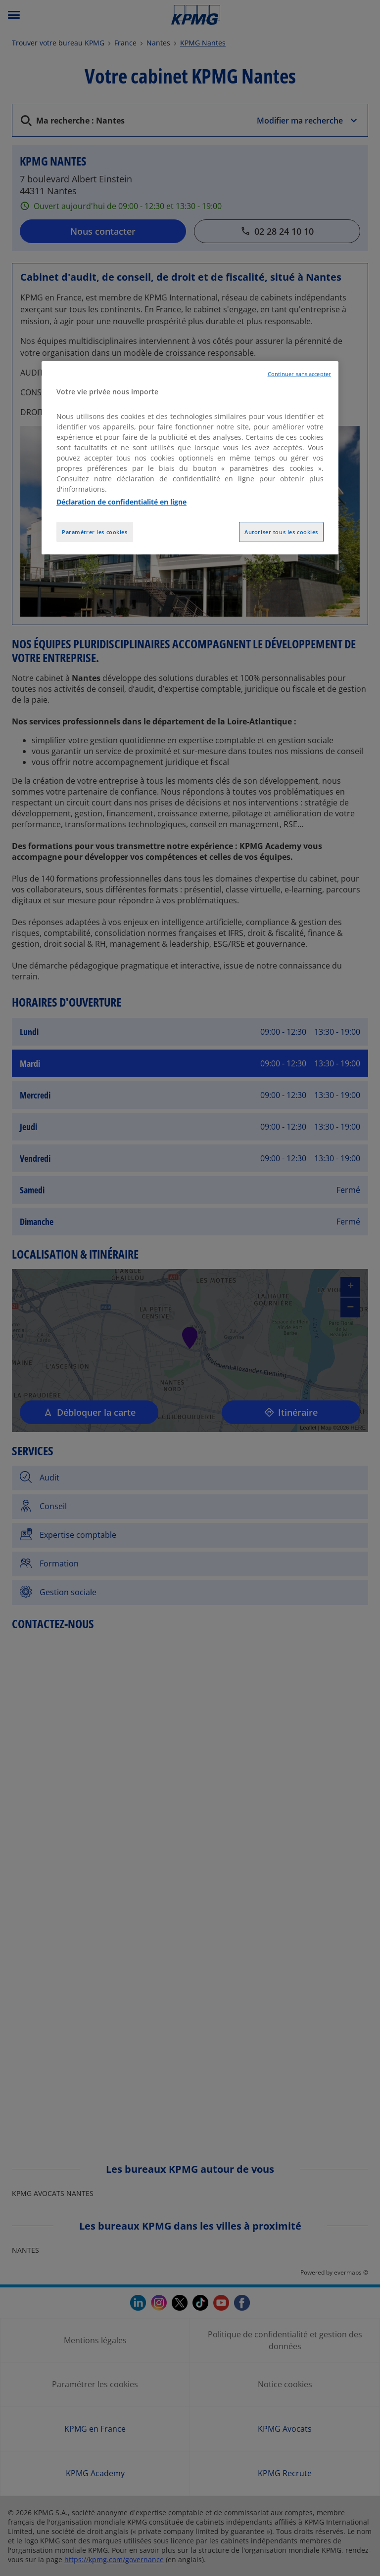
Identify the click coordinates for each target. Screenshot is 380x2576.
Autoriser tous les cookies (281, 532)
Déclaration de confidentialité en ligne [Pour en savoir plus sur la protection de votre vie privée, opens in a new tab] (121, 502)
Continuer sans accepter (299, 374)
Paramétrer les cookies (95, 532)
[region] (190, 458)
